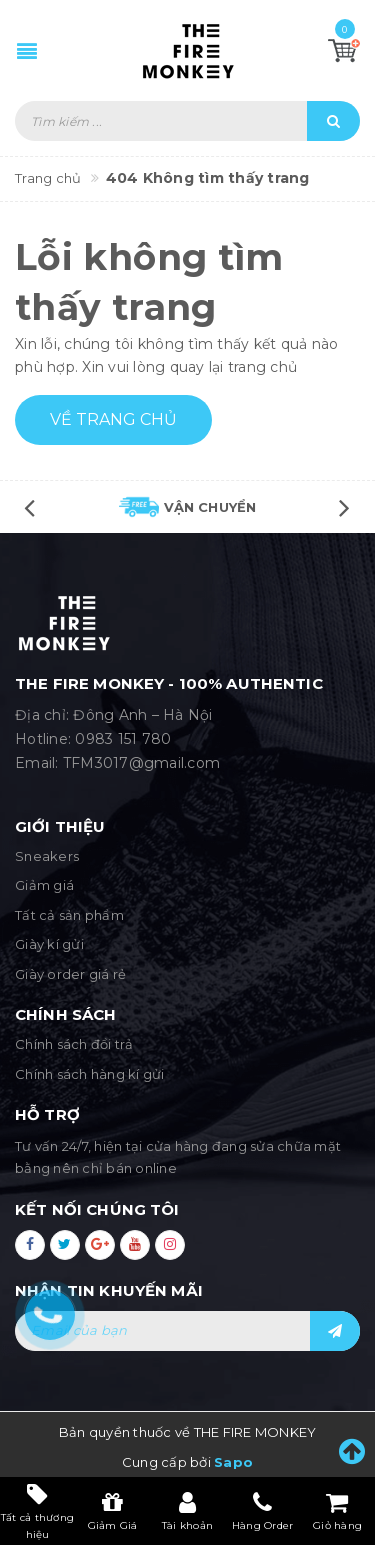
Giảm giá (44, 885)
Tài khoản (187, 1511)
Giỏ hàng (337, 1511)
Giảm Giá (113, 1511)
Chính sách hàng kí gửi (90, 1074)
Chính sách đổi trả (74, 1044)
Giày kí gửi (49, 944)
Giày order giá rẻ (70, 974)
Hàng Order (263, 1511)
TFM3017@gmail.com (141, 763)
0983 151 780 (123, 739)
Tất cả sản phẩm (69, 915)
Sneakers (47, 856)
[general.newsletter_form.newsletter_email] (187, 1331)
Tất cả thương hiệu (37, 1510)
